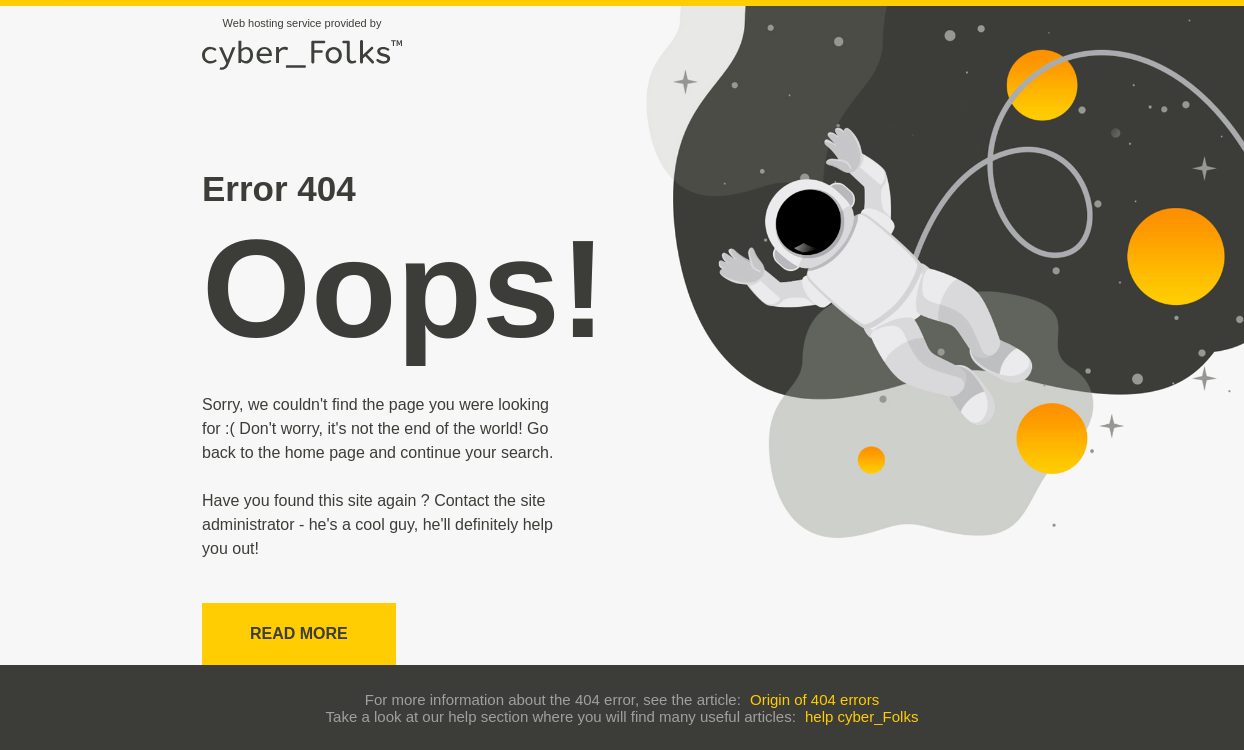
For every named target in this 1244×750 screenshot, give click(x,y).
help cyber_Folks (861, 716)
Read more (299, 633)
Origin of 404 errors (814, 699)
